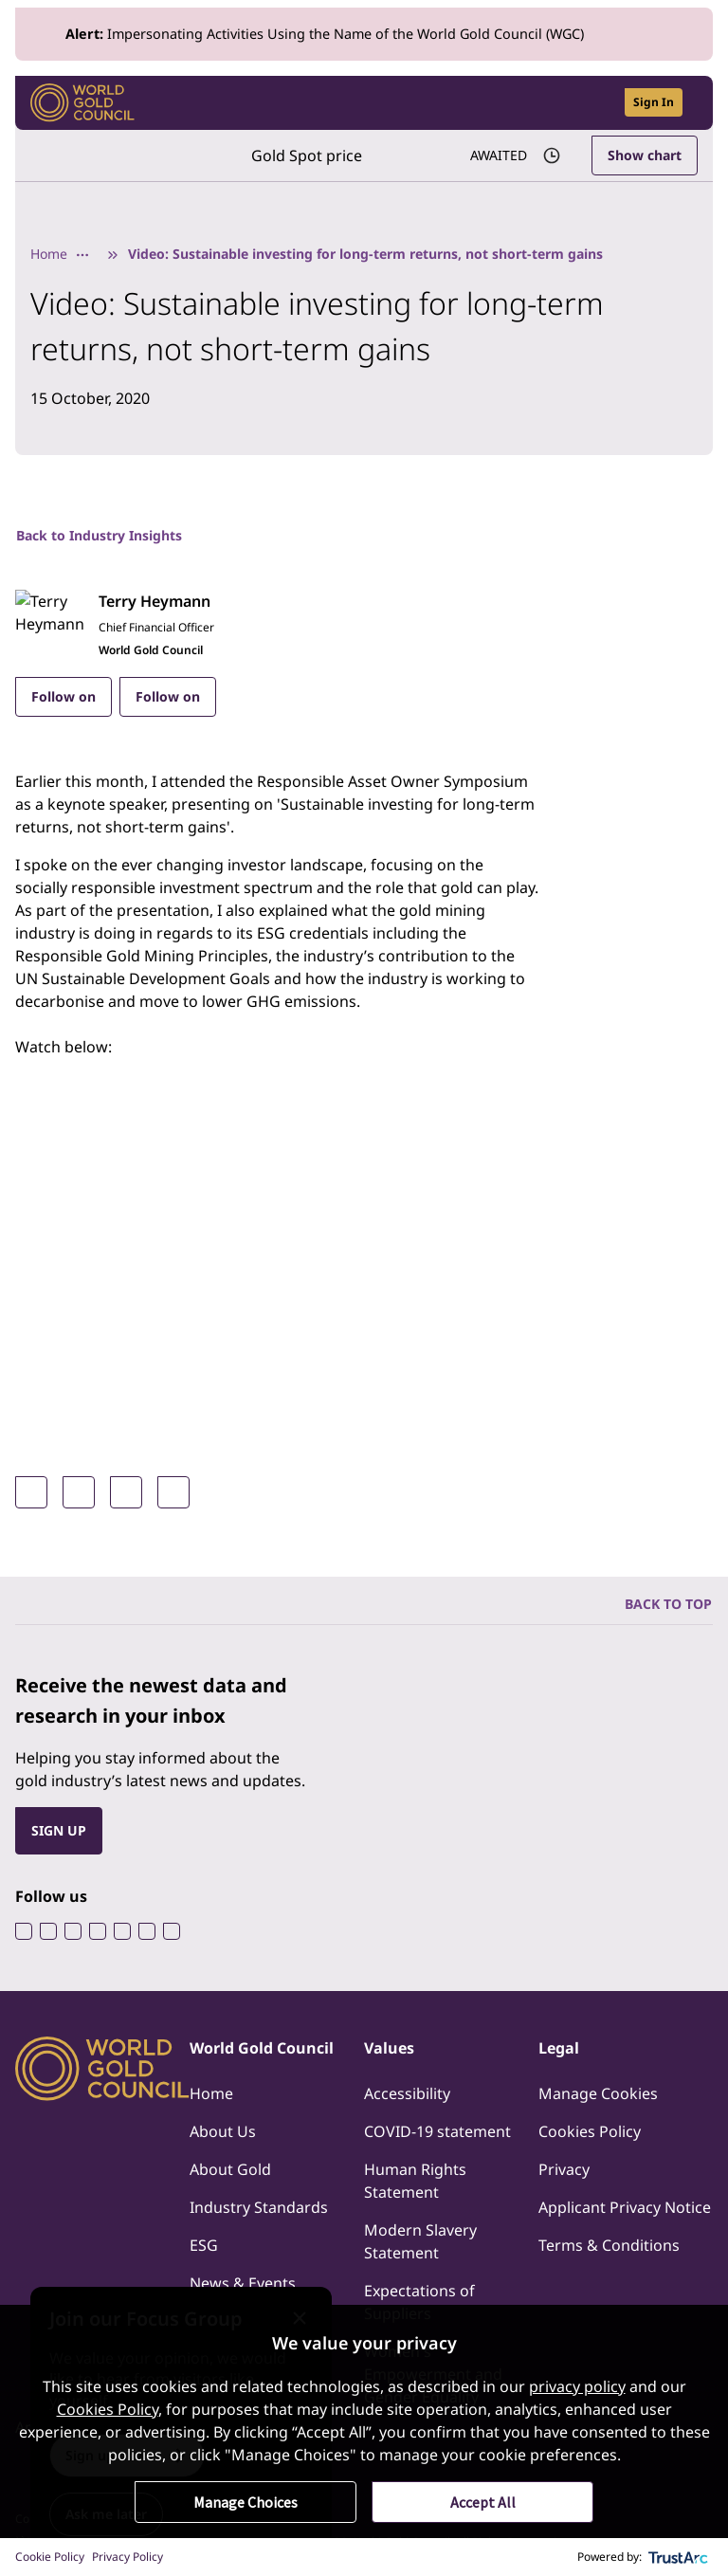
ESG (204, 2245)
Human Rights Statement (415, 2180)
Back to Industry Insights (99, 535)
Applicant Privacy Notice (624, 2207)
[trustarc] (679, 2557)
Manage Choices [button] (245, 2502)
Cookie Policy (49, 2557)
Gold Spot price (306, 155)
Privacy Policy (127, 2557)
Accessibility (407, 2093)
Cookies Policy (589, 2131)
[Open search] (598, 102)
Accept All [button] (483, 2502)
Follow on (63, 696)
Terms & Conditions (609, 2245)
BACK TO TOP (668, 1604)
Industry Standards (259, 2207)
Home (48, 254)
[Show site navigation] (690, 102)
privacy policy (577, 2386)
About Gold (230, 2169)
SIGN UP (58, 1830)
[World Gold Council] (82, 102)
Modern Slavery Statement (420, 2241)
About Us (223, 2131)
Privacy (564, 2169)
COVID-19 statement (437, 2131)
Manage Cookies (598, 2093)
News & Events (243, 2283)
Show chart (645, 155)
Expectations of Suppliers (419, 2302)
